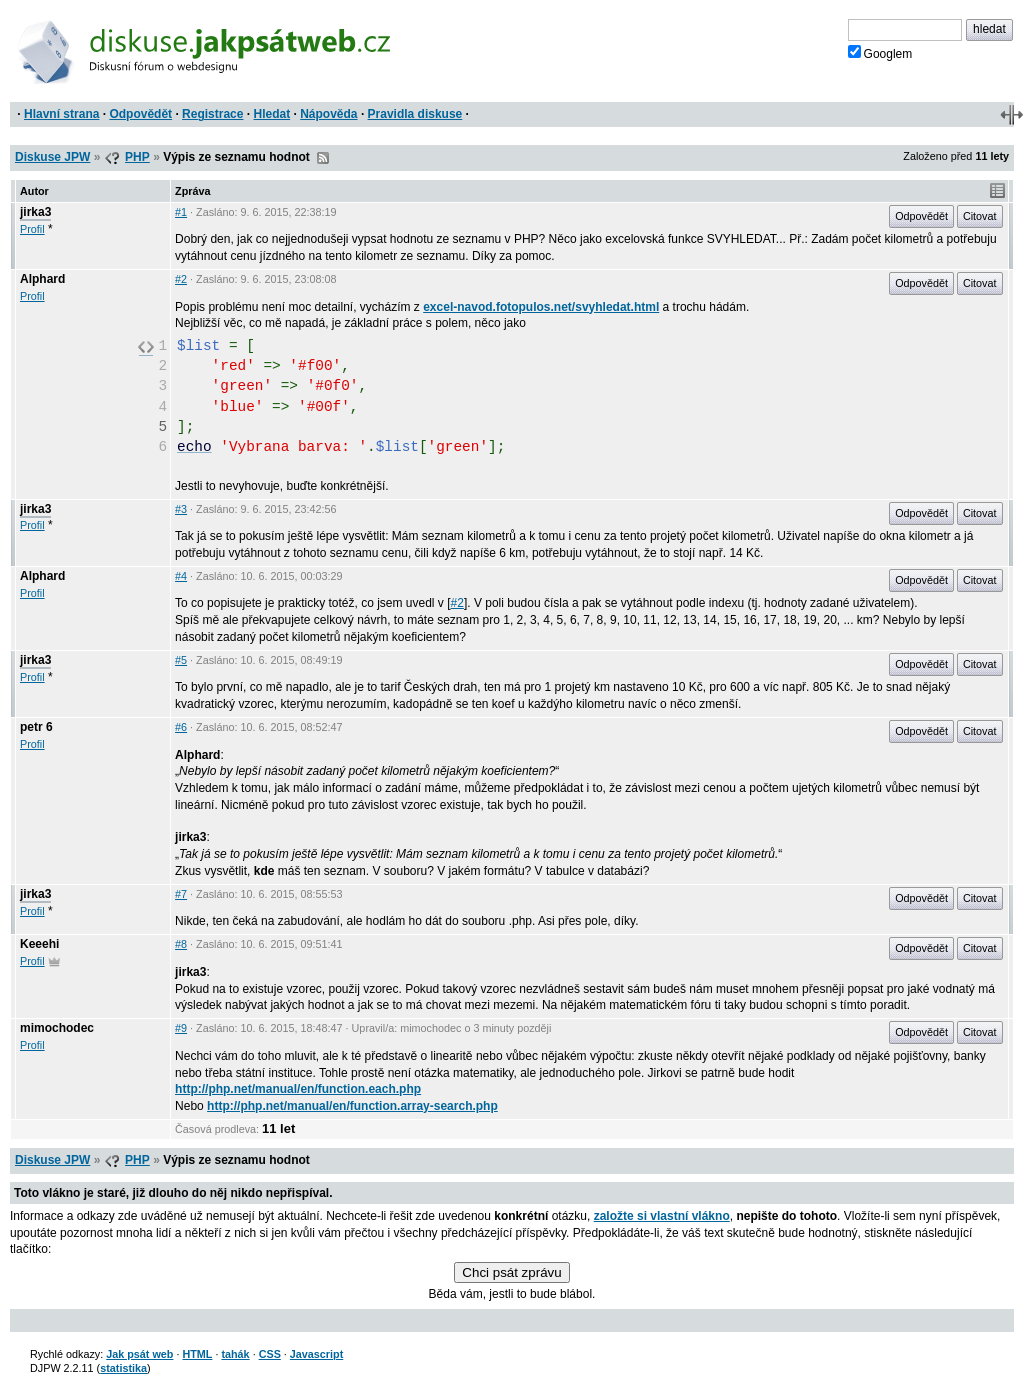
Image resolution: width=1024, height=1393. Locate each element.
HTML (197, 1354)
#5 (181, 660)
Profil (32, 229)
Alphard (42, 279)
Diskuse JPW (52, 157)
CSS (270, 1354)
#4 (181, 576)
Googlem (880, 53)
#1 (181, 212)
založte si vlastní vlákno (662, 1216)
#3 (181, 509)
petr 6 (36, 727)
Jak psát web (139, 1354)
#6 (181, 727)
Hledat (271, 114)
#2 (181, 279)
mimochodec (57, 1028)
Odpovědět (140, 114)
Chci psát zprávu (511, 1272)
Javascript (316, 1354)
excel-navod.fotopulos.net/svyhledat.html (541, 307)
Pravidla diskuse (415, 114)
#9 (181, 1028)
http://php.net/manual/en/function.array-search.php (352, 1106)
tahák (235, 1354)
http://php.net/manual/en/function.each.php (298, 1089)
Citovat (980, 216)
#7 (181, 894)
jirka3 (35, 212)
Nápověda (328, 114)
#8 (181, 944)
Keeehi (39, 944)
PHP (137, 157)
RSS (323, 158)
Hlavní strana (61, 114)
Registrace (212, 114)
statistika (123, 1368)
